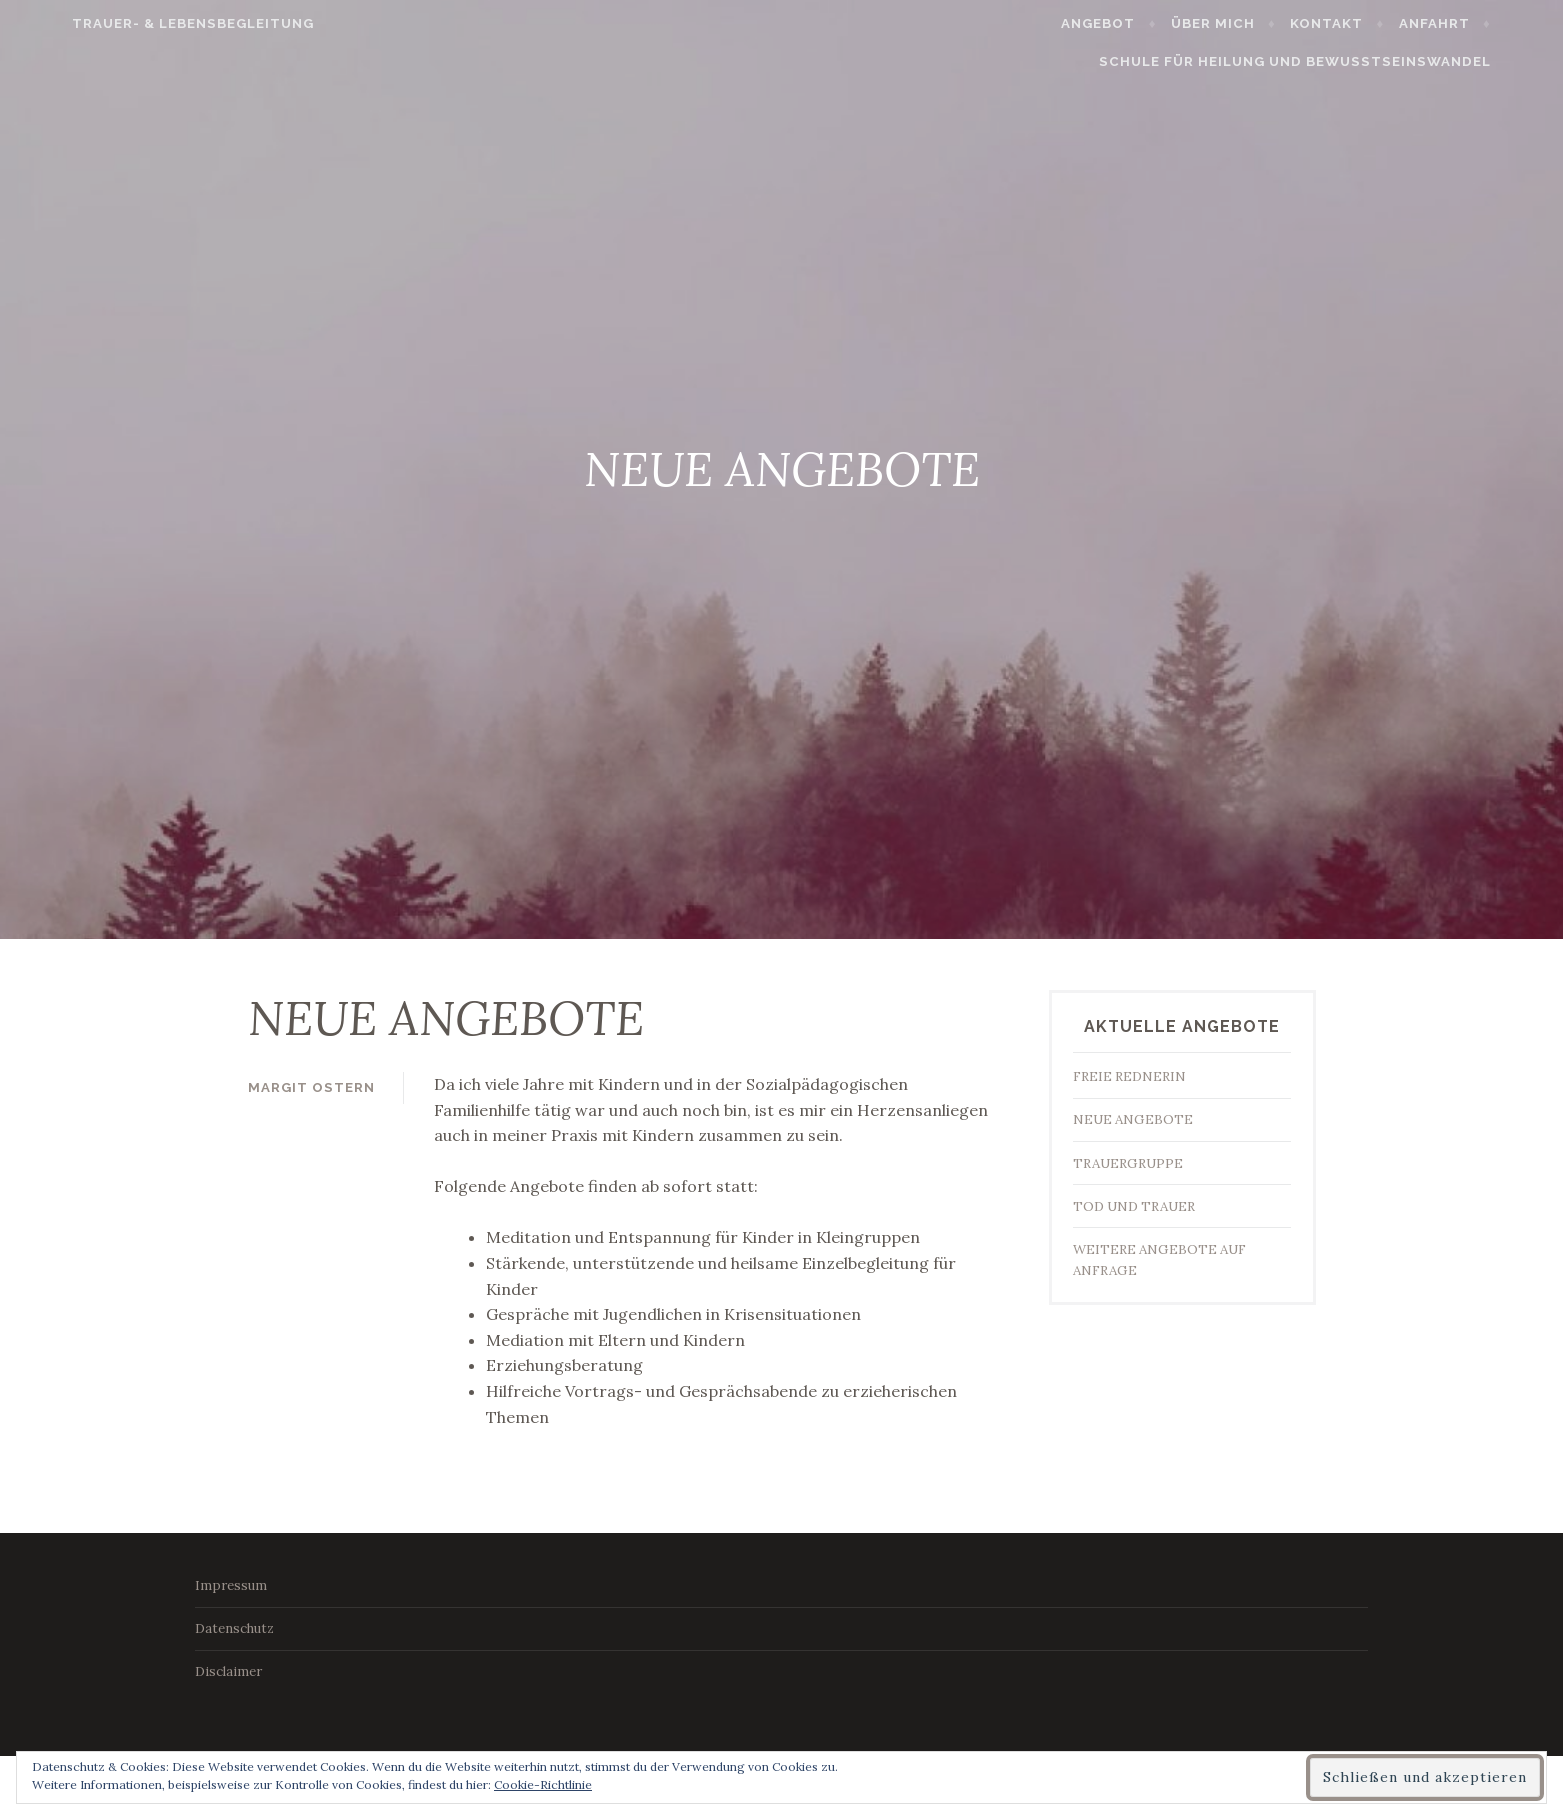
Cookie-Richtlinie (543, 1784)
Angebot (1145, 23)
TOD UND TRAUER (1134, 1206)
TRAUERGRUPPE (1128, 1163)
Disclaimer (228, 1671)
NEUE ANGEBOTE (1133, 1119)
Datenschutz (234, 1628)
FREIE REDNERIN (1129, 1076)
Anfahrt (1480, 23)
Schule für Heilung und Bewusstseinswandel (1341, 61)
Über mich (1260, 23)
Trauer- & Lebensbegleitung (147, 23)
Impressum (231, 1585)
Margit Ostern (311, 1087)
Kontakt (1373, 23)
